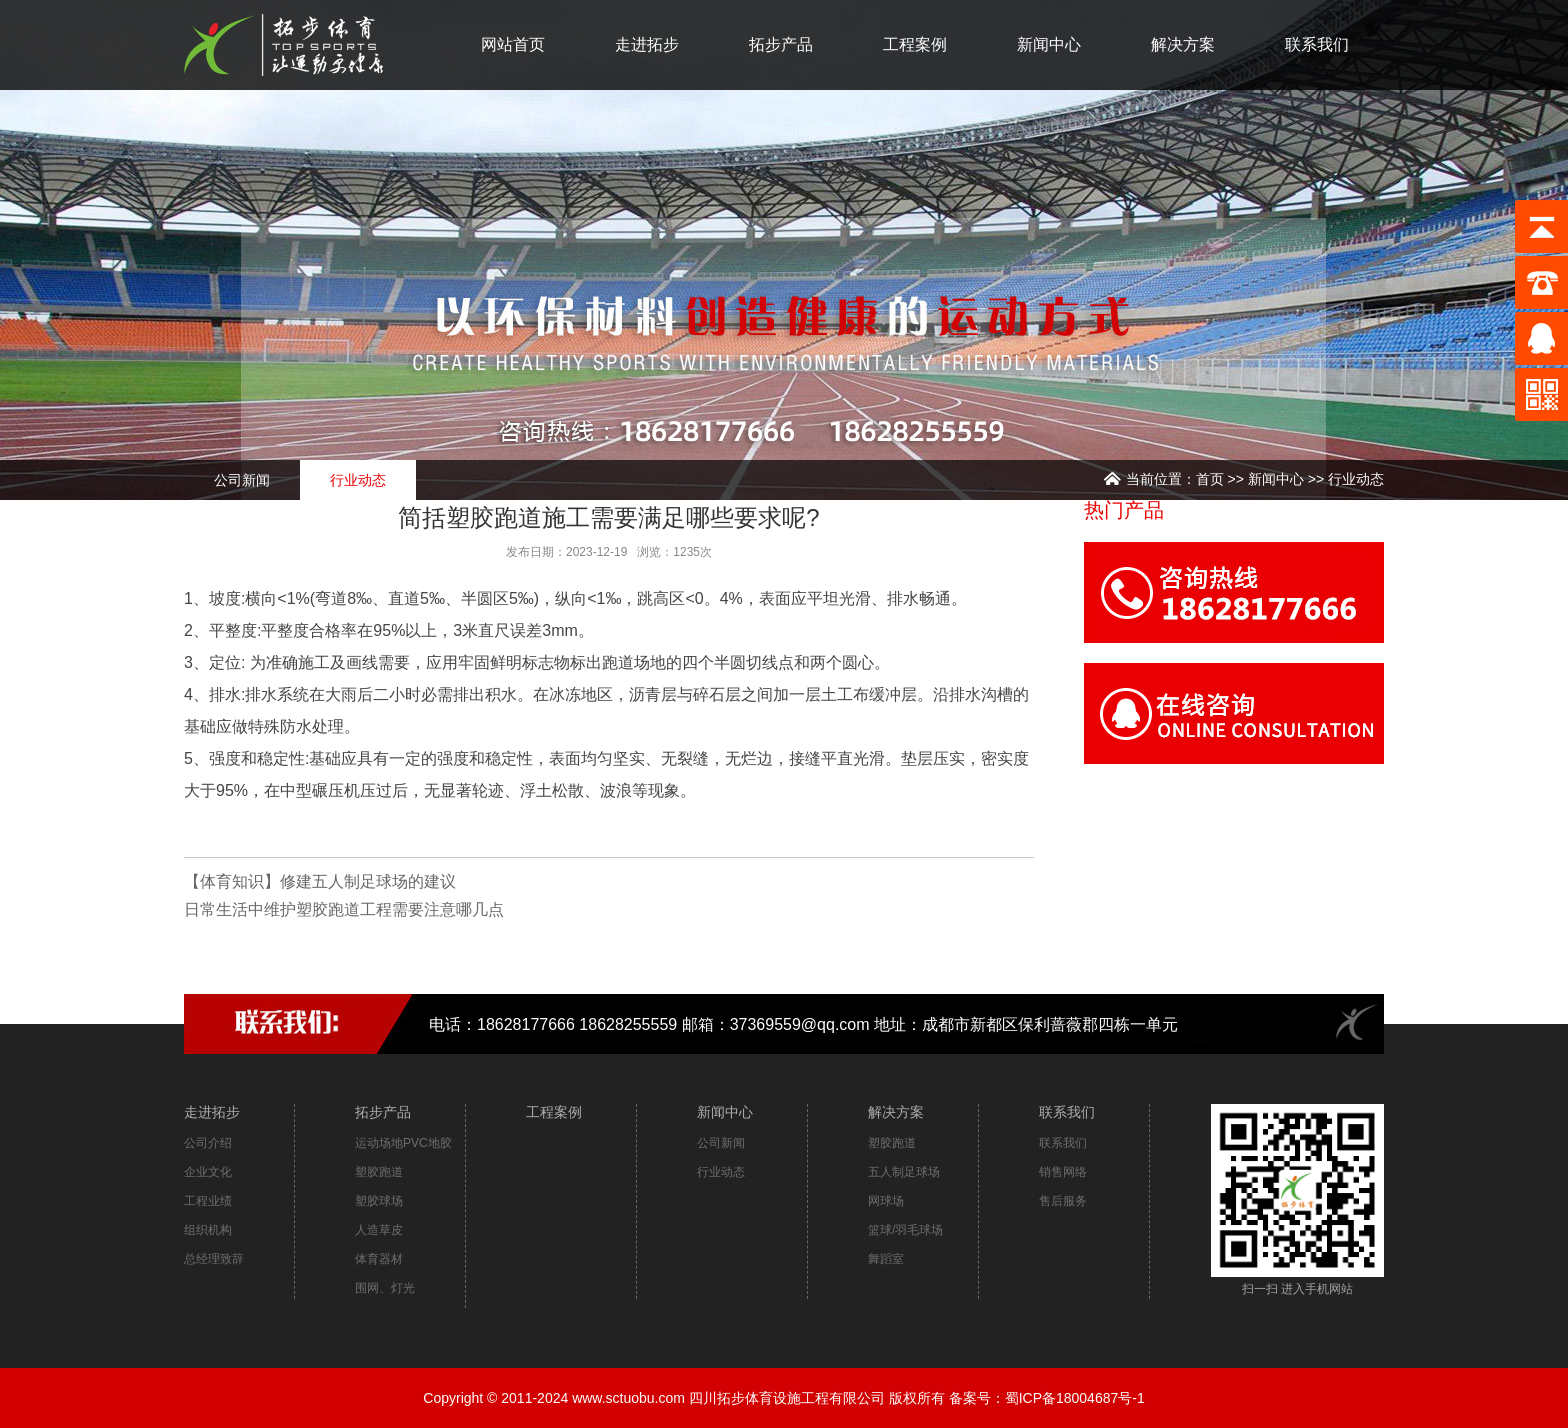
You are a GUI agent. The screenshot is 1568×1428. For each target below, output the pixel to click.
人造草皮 (379, 1230)
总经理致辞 (214, 1259)
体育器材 (379, 1259)
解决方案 (1183, 44)
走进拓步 (647, 44)
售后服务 (1063, 1201)
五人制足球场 (904, 1172)
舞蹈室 (886, 1259)
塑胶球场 (379, 1201)
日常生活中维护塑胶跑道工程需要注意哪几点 (344, 909)
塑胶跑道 (379, 1172)
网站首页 (513, 44)
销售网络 (1063, 1172)
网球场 (886, 1201)
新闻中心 (1049, 44)
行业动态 (1356, 479)
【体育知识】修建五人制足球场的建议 (320, 881)
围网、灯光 (385, 1288)
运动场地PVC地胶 (403, 1143)
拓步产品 (781, 44)
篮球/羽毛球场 (905, 1230)
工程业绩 (208, 1201)
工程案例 (915, 44)
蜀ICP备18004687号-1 (1075, 1398)
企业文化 (208, 1172)
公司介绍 (208, 1143)
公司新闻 (242, 480)
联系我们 (1317, 44)
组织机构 (208, 1230)
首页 (1210, 479)
